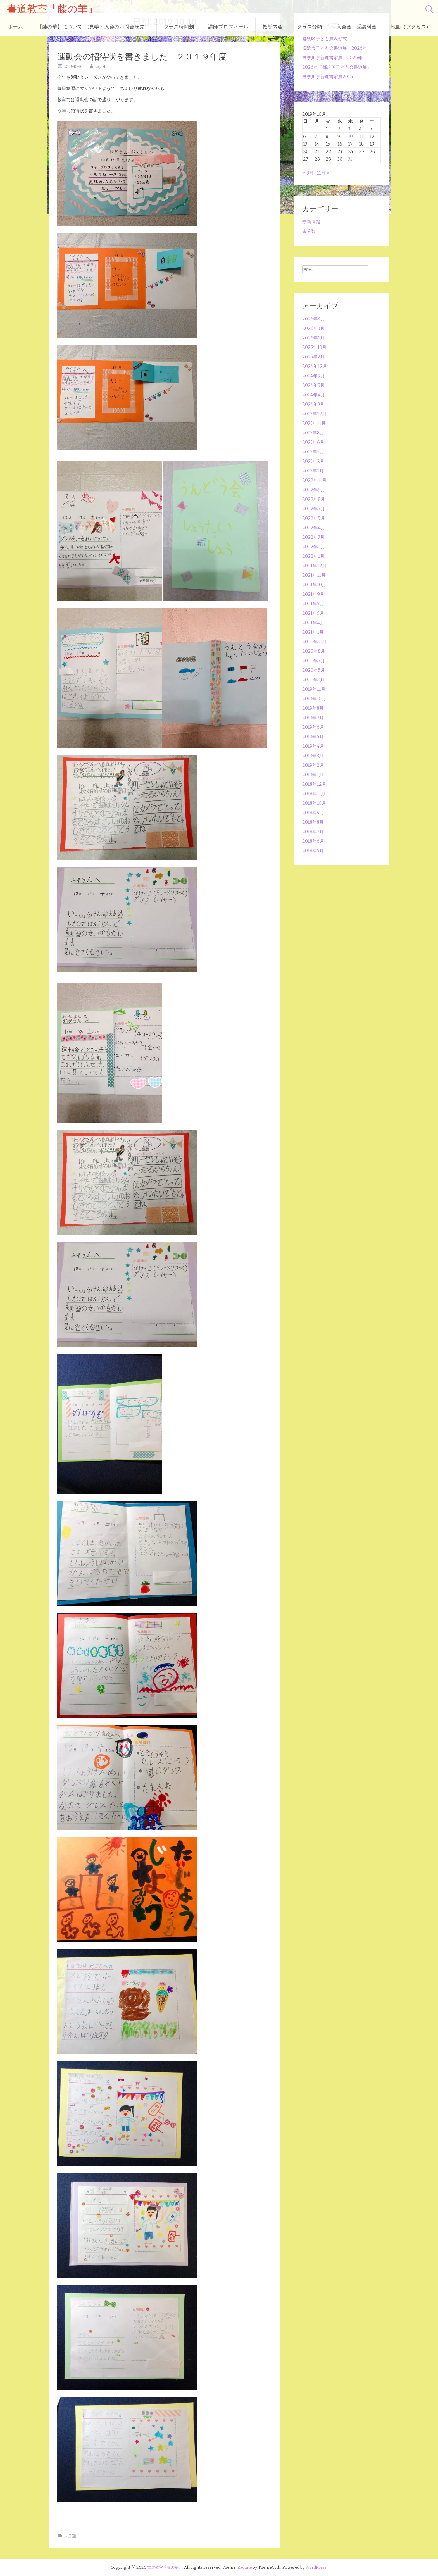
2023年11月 (314, 423)
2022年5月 (313, 518)
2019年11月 (313, 689)
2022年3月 (313, 537)
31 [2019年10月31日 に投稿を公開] (350, 159)
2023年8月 (313, 432)
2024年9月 (313, 375)
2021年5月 (313, 613)
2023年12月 (314, 413)
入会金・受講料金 (356, 27)
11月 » (323, 173)
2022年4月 (313, 527)
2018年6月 (313, 841)
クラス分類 (309, 27)
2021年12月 (314, 565)
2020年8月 (313, 651)
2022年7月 (313, 508)
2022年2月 (313, 546)
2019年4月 (313, 746)
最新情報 (311, 222)
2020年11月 (314, 641)
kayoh (100, 66)
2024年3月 (313, 404)
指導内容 (273, 27)
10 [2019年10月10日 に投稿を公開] (350, 136)
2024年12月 (314, 366)
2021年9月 (313, 594)
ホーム (15, 27)
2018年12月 (314, 784)
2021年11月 (314, 575)
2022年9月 (313, 489)
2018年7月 (313, 831)
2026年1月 (313, 337)
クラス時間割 (179, 27)
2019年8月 (313, 708)
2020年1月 (313, 679)
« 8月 (307, 173)
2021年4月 (313, 622)
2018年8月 (313, 822)
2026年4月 (313, 318)
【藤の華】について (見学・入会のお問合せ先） (93, 27)
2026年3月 (313, 328)
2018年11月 (313, 793)
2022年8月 (313, 499)
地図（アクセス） (411, 27)
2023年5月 (313, 451)
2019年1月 (312, 774)
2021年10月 (314, 584)
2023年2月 (313, 461)
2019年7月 (313, 717)
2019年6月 (313, 727)
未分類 (70, 2536)
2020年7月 (313, 660)
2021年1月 (313, 632)
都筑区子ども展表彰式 (324, 38)
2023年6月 (313, 442)
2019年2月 (313, 765)
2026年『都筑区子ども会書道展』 (337, 67)
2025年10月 (314, 347)
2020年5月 (313, 670)
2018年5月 (313, 850)
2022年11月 (314, 480)
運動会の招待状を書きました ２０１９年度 (142, 56)
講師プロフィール (228, 27)
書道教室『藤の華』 (52, 9)
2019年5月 (313, 736)
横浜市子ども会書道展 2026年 (334, 48)
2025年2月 (313, 356)
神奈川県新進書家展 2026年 (332, 57)
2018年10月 (314, 803)
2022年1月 (313, 556)
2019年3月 (312, 755)
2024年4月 (313, 394)
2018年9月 (313, 812)
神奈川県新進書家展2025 (327, 76)
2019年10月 (314, 698)
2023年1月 (313, 470)
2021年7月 (313, 603)
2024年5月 (313, 385)
